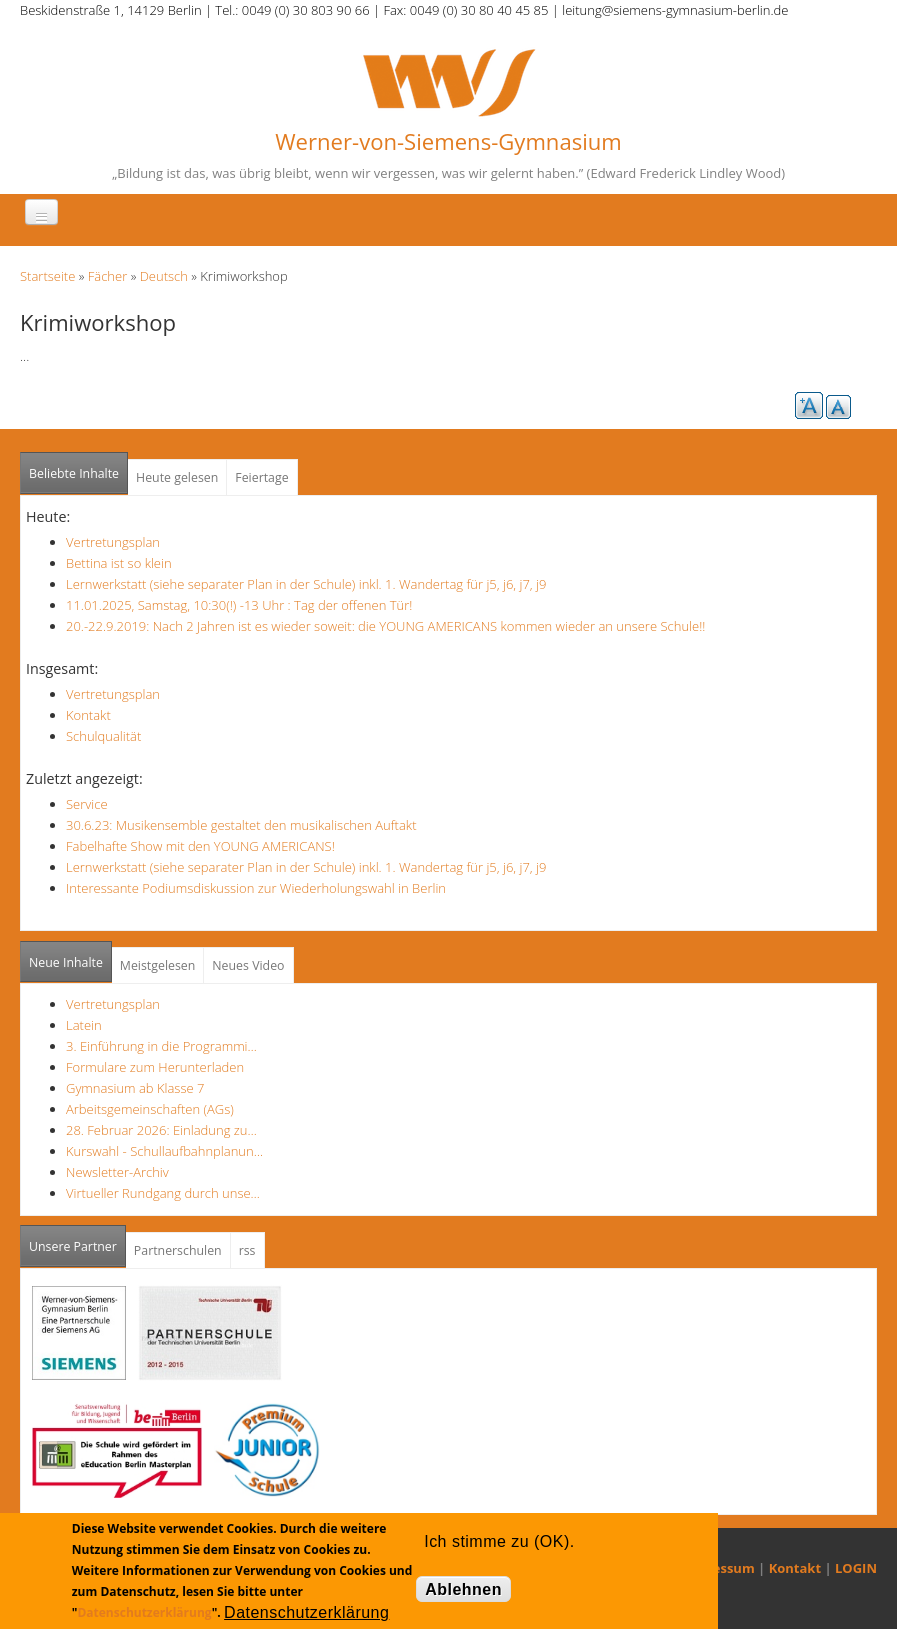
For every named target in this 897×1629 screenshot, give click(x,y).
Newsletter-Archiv (117, 1172)
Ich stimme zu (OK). (499, 1541)
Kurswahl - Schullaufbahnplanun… (164, 1151)
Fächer (107, 276)
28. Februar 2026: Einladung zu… (161, 1130)
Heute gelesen (177, 477)
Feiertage (261, 477)
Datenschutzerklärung (144, 1612)
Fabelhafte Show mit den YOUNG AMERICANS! (200, 846)
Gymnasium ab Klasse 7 (135, 1088)
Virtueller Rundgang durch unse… (163, 1193)
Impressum (718, 1568)
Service (87, 804)
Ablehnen (463, 1589)
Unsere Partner (77, 1240)
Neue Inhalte (66, 962)
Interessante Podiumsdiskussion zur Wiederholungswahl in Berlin (256, 888)
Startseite (47, 276)
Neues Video (248, 965)
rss (247, 1250)
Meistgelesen (158, 965)
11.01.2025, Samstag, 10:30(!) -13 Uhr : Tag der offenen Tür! (239, 605)
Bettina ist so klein (119, 563)
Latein (84, 1025)
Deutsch (164, 276)
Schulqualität (103, 736)
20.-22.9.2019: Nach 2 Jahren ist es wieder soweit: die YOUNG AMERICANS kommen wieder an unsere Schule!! (385, 626)
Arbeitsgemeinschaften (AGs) (150, 1109)
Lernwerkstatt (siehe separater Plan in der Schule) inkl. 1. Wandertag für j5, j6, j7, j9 (306, 584)
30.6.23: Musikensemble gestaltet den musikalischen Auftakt (241, 825)
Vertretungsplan (113, 542)
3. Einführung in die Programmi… (161, 1046)
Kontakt (88, 715)
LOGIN (856, 1568)
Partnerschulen (178, 1250)
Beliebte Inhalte (74, 473)
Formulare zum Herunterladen (155, 1067)
